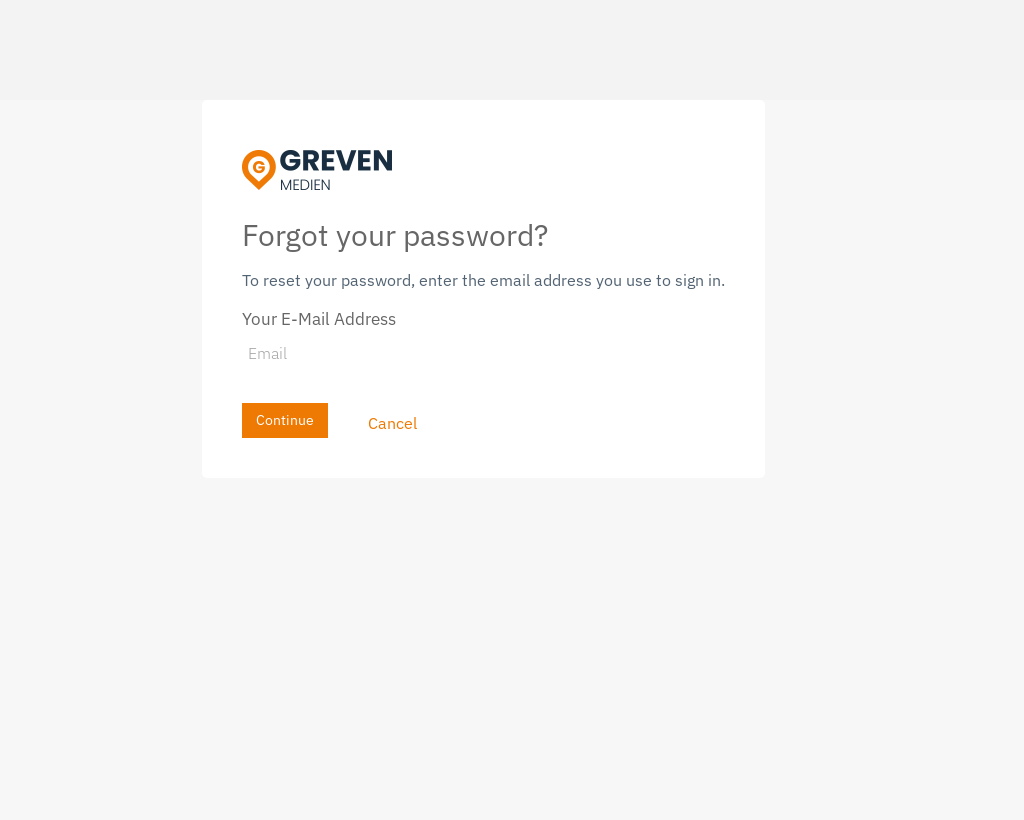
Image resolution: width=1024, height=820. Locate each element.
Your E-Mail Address (319, 319)
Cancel (392, 423)
